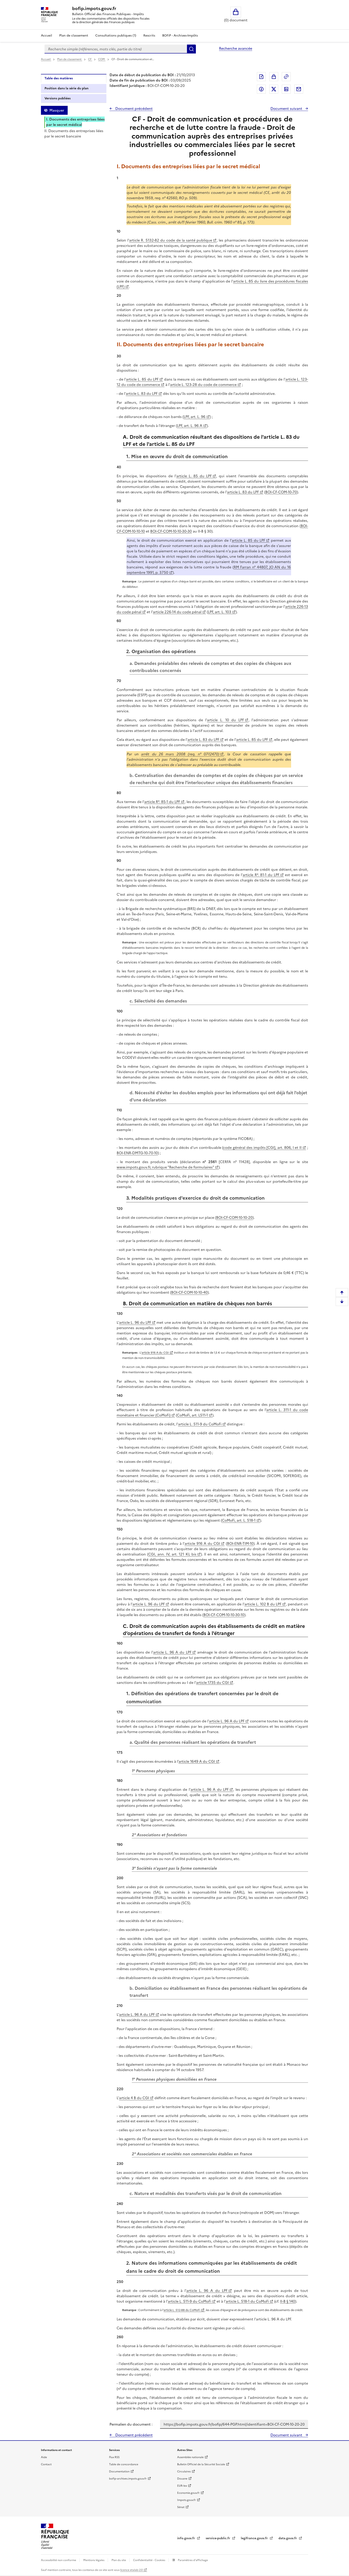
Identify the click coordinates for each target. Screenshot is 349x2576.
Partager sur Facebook (261, 89)
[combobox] (116, 49)
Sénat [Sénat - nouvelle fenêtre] (181, 2507)
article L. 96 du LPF (135, 1322)
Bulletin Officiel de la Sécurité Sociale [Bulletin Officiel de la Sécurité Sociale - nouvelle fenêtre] (201, 2464)
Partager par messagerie (298, 89)
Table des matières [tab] (59, 78)
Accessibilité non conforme (59, 2560)
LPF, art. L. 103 (219, 612)
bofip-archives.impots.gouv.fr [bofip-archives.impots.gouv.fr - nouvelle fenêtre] (128, 2479)
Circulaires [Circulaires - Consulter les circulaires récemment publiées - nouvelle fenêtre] (184, 2471)
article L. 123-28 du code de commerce (203, 384)
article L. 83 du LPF (142, 393)
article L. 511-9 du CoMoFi (199, 1424)
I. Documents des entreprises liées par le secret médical (75, 122)
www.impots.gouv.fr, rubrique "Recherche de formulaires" (165, 1167)
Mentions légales (94, 2560)
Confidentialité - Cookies (149, 2560)
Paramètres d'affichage (192, 2560)
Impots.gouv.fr (186, 2500)
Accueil (46, 35)
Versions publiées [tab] (58, 98)
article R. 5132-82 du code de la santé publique (170, 240)
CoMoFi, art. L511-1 (192, 1415)
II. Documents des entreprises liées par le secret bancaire (73, 133)
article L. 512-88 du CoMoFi (182, 2310)
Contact (46, 2464)
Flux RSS (114, 2457)
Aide (44, 2457)
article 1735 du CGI (212, 1682)
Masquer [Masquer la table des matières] (56, 110)
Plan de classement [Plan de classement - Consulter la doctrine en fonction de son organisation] (73, 35)
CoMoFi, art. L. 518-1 (239, 1520)
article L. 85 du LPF (142, 379)
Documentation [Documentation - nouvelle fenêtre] (119, 2471)
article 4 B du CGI (134, 2098)
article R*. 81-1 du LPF (261, 874)
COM (102, 59)
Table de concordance (123, 2464)
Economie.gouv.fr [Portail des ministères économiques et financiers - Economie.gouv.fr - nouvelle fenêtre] (188, 2493)
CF (90, 59)
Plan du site (119, 2560)
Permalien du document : (131, 2424)
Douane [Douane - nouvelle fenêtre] (182, 2479)
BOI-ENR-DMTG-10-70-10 (137, 1153)
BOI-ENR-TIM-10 (240, 1543)
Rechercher (191, 49)
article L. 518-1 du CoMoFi (247, 2301)
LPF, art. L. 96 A (189, 425)
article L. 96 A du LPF (172, 1652)
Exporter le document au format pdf (261, 76)
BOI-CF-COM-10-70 (281, 492)
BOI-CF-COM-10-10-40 (189, 1292)
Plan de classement (69, 59)
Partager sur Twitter (273, 89)
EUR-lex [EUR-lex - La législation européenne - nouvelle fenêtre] (182, 2486)
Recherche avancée (235, 48)
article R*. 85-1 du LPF (162, 801)
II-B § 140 (287, 2301)
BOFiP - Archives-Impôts (180, 35)
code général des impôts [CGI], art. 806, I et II (262, 1147)
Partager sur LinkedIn (286, 89)
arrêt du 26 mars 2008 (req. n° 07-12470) (180, 754)
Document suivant (286, 108)
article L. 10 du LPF (225, 720)
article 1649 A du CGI (197, 1761)
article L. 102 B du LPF (263, 1604)
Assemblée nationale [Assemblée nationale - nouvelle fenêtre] (190, 2457)
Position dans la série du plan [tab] (67, 88)
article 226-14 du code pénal (177, 612)
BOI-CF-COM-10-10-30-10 (223, 1614)
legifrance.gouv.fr (255, 2538)
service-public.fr (218, 2538)
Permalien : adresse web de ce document (286, 76)
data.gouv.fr (288, 2538)
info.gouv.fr (186, 2538)
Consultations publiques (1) (115, 35)
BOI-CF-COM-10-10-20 (234, 1217)
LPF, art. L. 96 (194, 416)
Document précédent (133, 108)
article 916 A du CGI (155, 1353)
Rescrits (149, 35)
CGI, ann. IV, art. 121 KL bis (172, 1554)
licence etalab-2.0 (131, 2570)
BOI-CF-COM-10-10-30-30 (171, 531)
